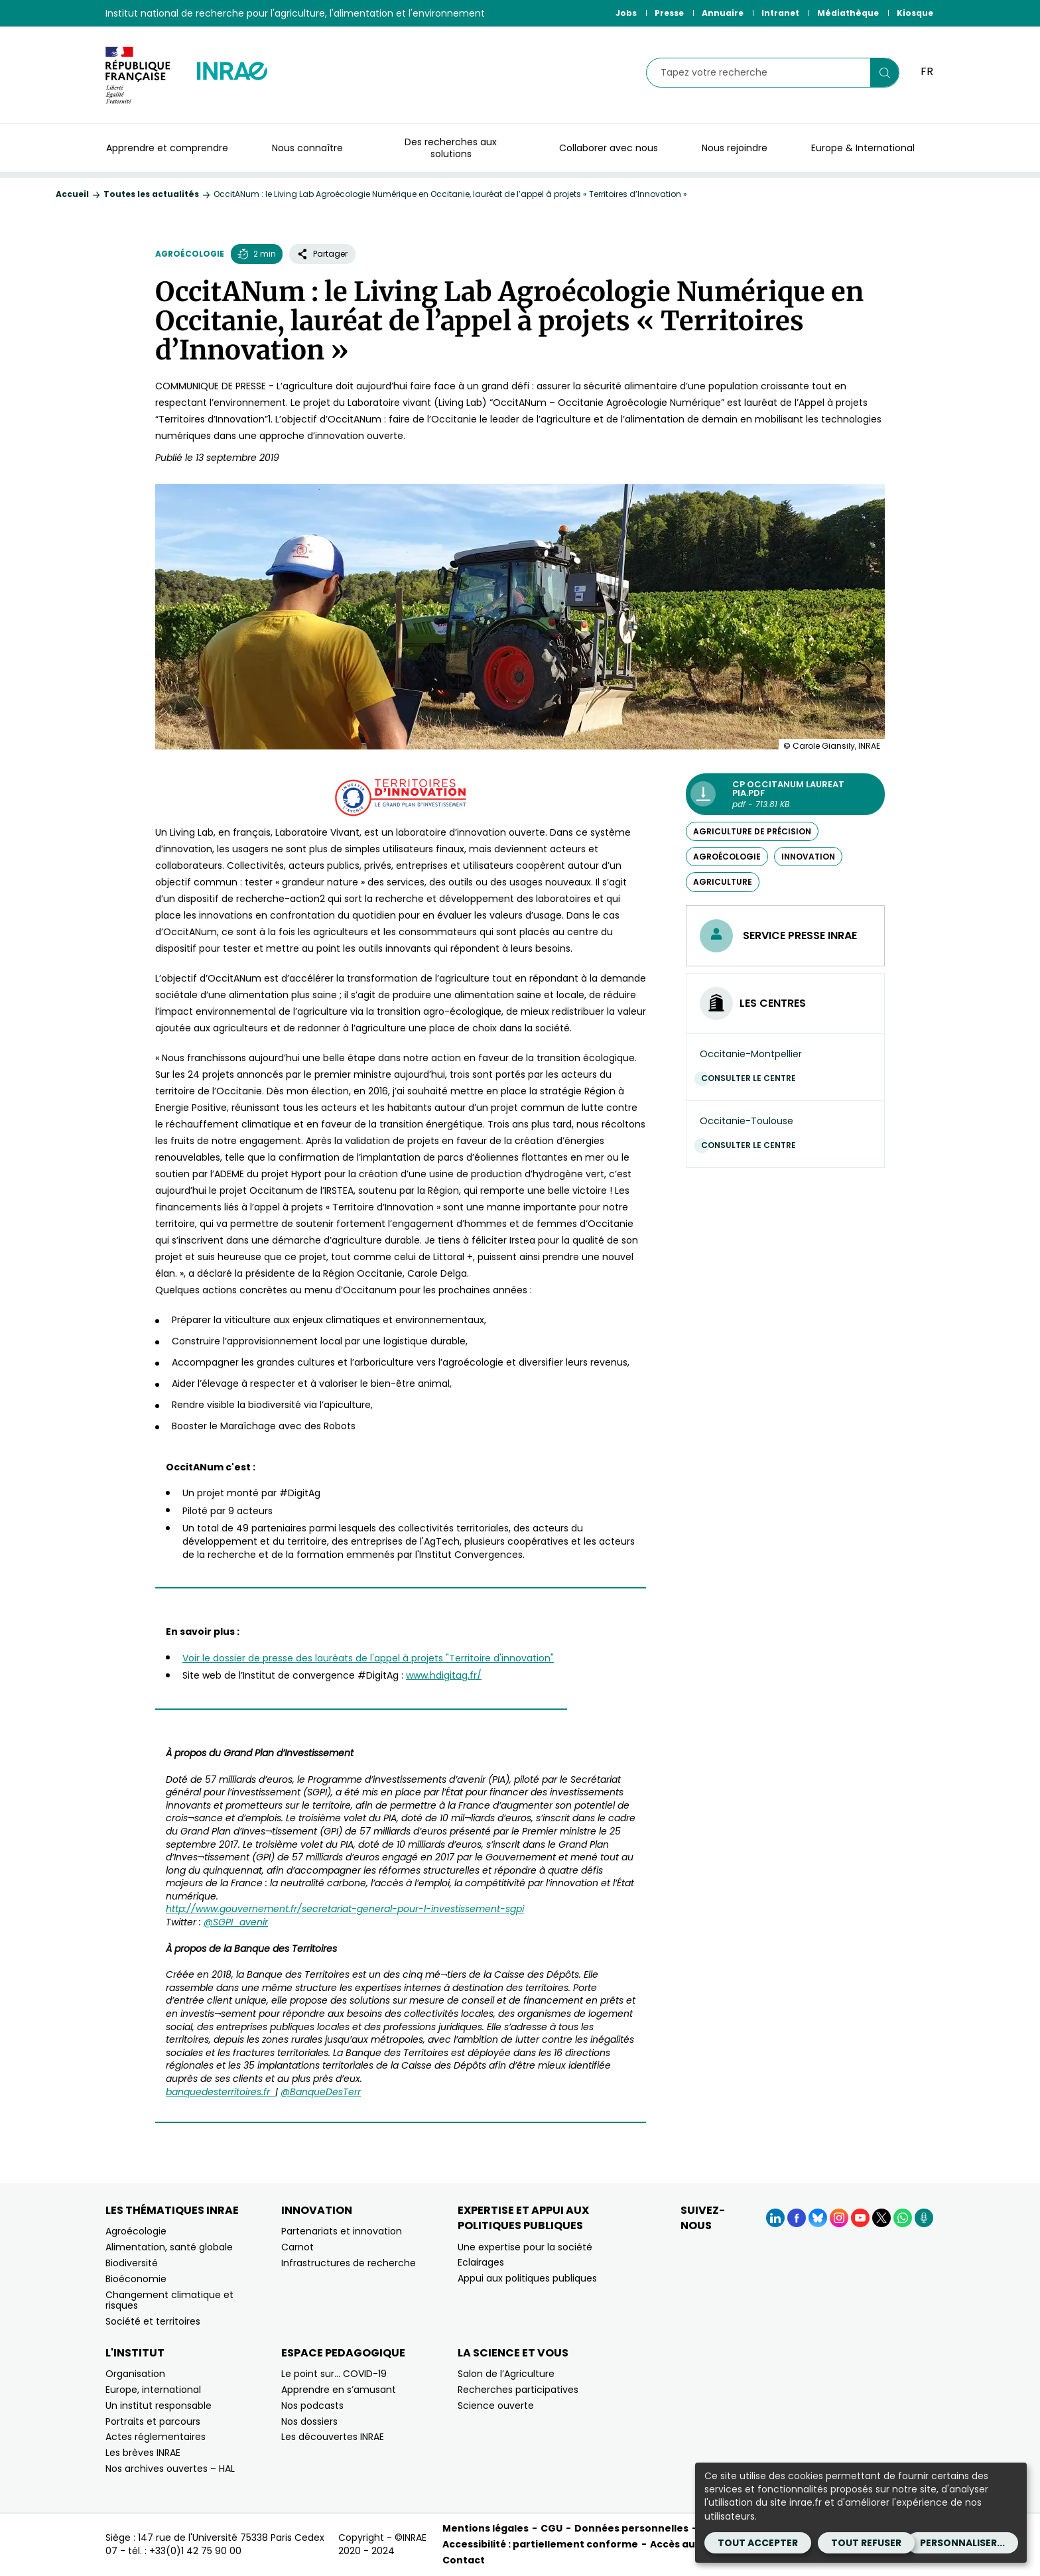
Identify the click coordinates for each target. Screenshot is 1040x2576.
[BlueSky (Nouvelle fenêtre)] (818, 2218)
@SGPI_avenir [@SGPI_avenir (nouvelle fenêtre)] (236, 1922)
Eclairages (481, 2262)
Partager (322, 253)
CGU (551, 2528)
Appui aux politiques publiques (527, 2278)
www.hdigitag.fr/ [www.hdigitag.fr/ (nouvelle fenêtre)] (444, 1675)
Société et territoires (152, 2321)
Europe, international (153, 2389)
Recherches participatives (518, 2389)
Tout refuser (866, 2542)
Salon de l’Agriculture (506, 2373)
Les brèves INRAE (142, 2452)
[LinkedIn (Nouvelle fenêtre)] (775, 2218)
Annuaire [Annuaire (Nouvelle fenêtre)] (723, 13)
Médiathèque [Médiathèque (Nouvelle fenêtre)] (848, 13)
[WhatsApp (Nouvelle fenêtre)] (902, 2218)
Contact (463, 2560)
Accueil (72, 194)
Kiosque (915, 13)
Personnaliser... (962, 2542)
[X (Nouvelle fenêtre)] (881, 2218)
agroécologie (727, 856)
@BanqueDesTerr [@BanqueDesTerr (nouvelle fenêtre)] (321, 2091)
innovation (808, 856)
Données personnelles (631, 2528)
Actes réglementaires (155, 2436)
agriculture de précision (752, 831)
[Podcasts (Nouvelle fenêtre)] (924, 2218)
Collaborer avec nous (608, 148)
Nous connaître (307, 148)
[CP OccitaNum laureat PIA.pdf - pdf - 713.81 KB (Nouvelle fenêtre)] (785, 794)
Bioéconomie (135, 2279)
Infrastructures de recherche (348, 2263)
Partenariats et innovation (341, 2231)
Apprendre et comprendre (167, 148)
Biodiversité (131, 2263)
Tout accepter (758, 2542)
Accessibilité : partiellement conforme (540, 2544)
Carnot (297, 2247)
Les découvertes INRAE (332, 2436)
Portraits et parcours (152, 2421)
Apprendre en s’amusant (338, 2389)
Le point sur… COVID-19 (334, 2373)
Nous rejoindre (734, 148)
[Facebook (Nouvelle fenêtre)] (796, 2218)
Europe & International (863, 148)
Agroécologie (189, 253)
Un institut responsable (158, 2405)
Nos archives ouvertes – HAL (170, 2468)
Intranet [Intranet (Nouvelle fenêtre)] (780, 13)
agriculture (722, 881)
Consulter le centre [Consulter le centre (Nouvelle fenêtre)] (752, 1078)
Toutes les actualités (151, 194)
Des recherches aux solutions (451, 148)
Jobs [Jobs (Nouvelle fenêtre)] (626, 13)
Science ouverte (496, 2405)
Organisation (135, 2373)
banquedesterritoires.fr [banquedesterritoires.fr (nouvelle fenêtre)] (220, 2091)
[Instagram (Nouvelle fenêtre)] (839, 2218)
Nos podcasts (312, 2405)
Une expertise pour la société (525, 2247)
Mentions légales (485, 2528)
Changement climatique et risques (169, 2300)
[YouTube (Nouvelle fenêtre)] (860, 2218)
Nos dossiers (309, 2421)
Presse (669, 13)
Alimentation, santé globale (169, 2247)
